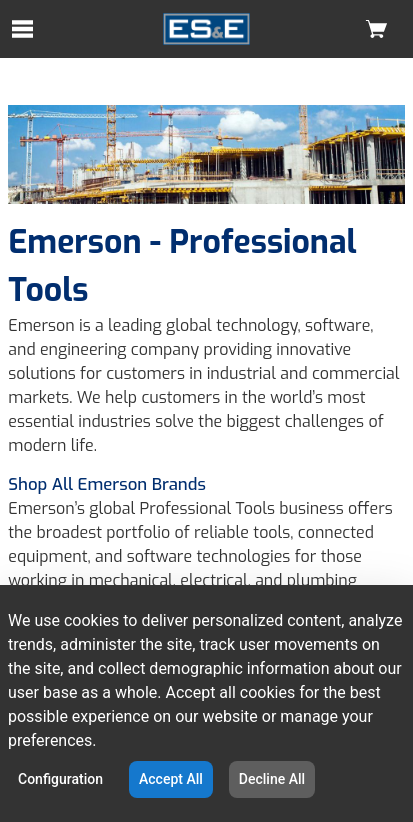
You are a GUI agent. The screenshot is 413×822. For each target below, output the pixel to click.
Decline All (272, 779)
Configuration (60, 779)
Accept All (171, 779)
